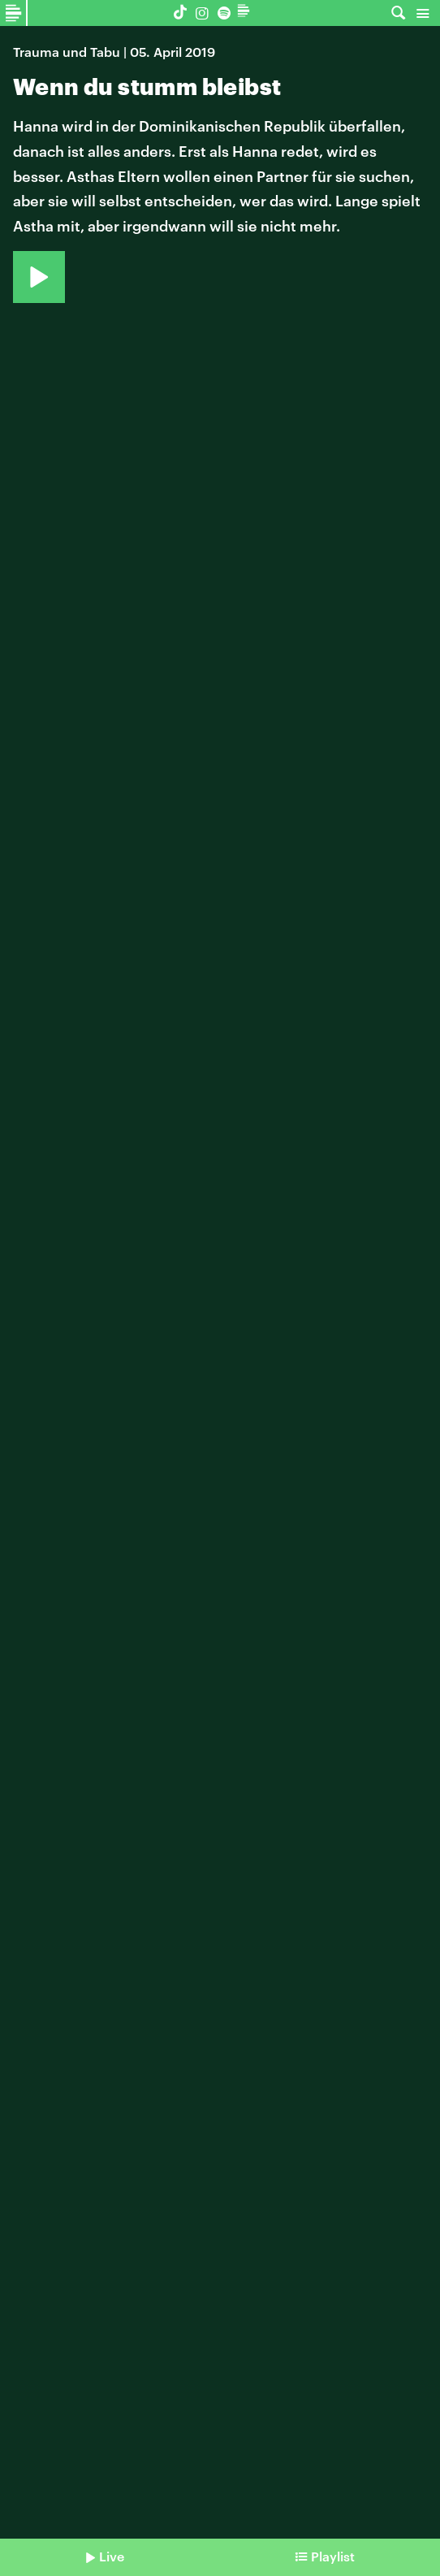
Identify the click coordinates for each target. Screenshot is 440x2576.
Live (111, 2556)
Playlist (333, 2556)
